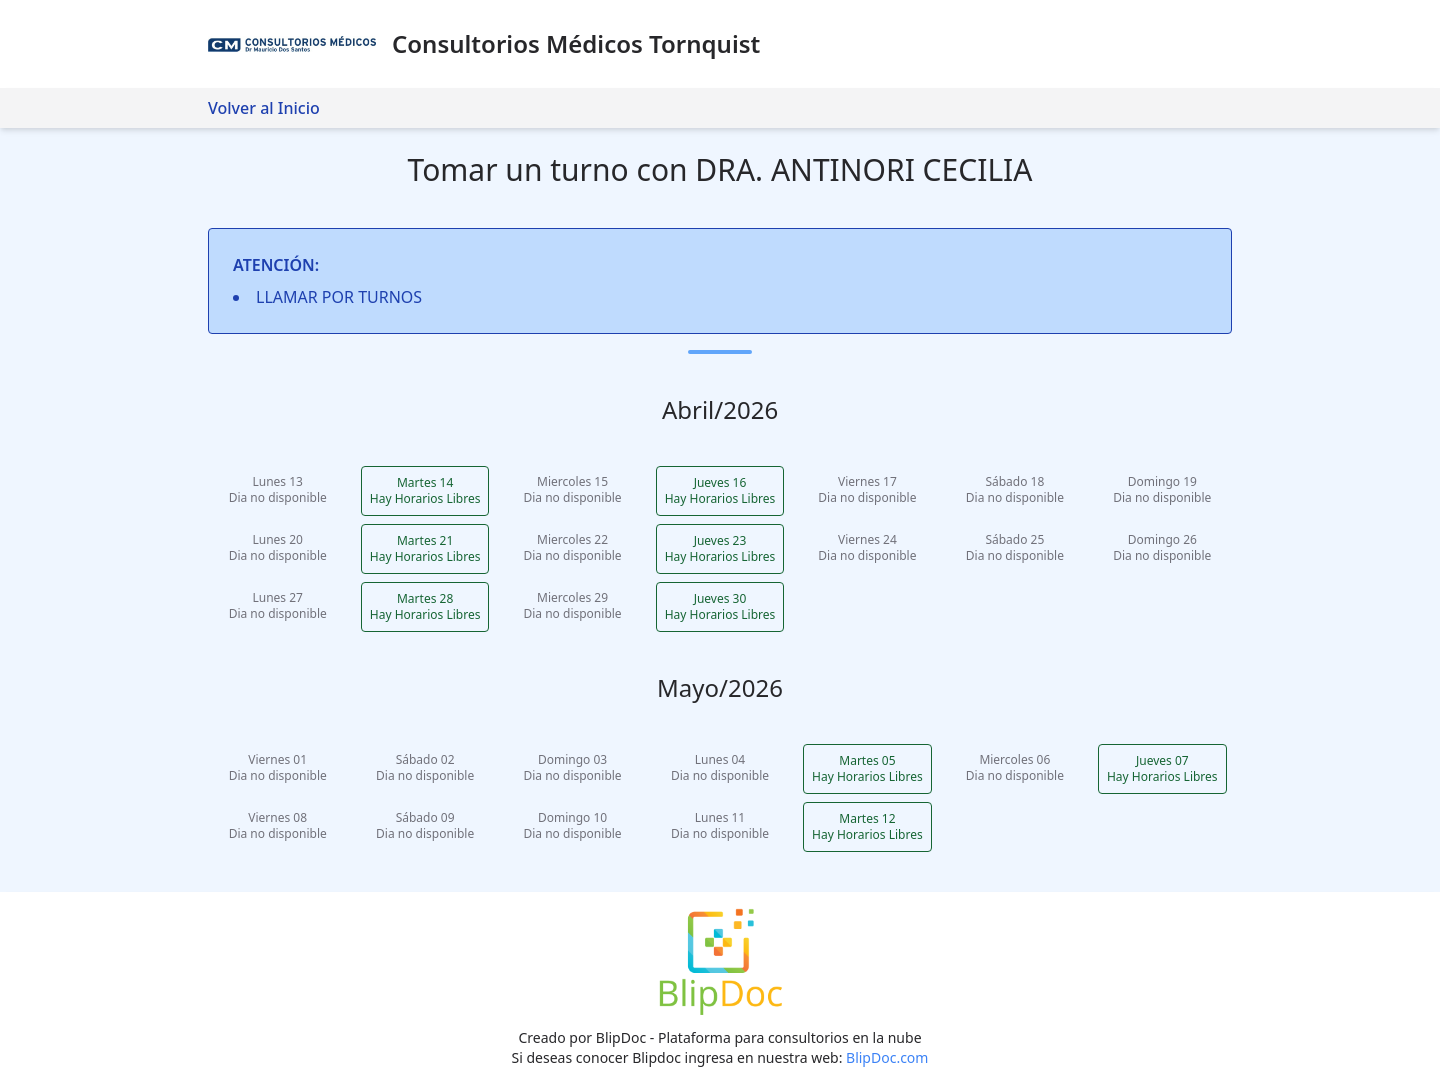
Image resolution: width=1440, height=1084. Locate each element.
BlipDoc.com (887, 1057)
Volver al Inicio (264, 108)
